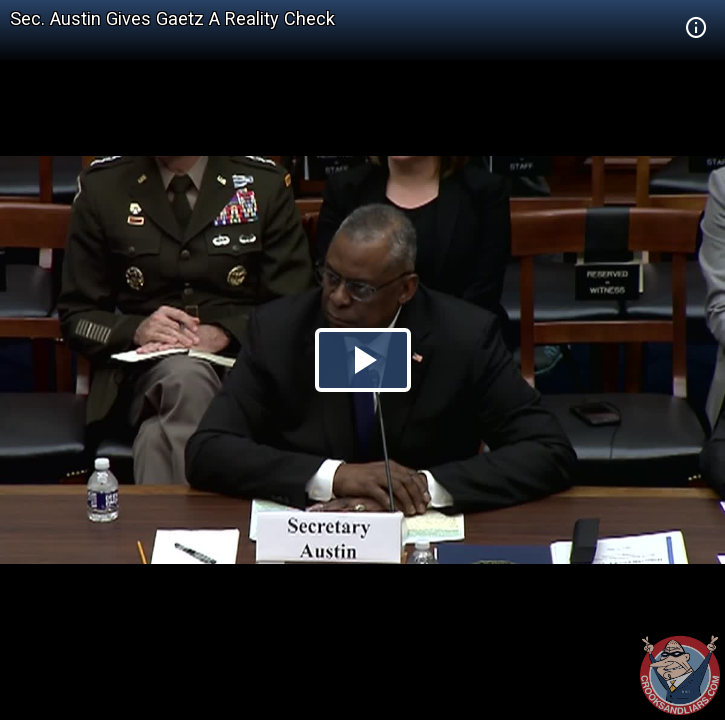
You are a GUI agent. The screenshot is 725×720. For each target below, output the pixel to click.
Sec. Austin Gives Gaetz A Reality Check (172, 18)
